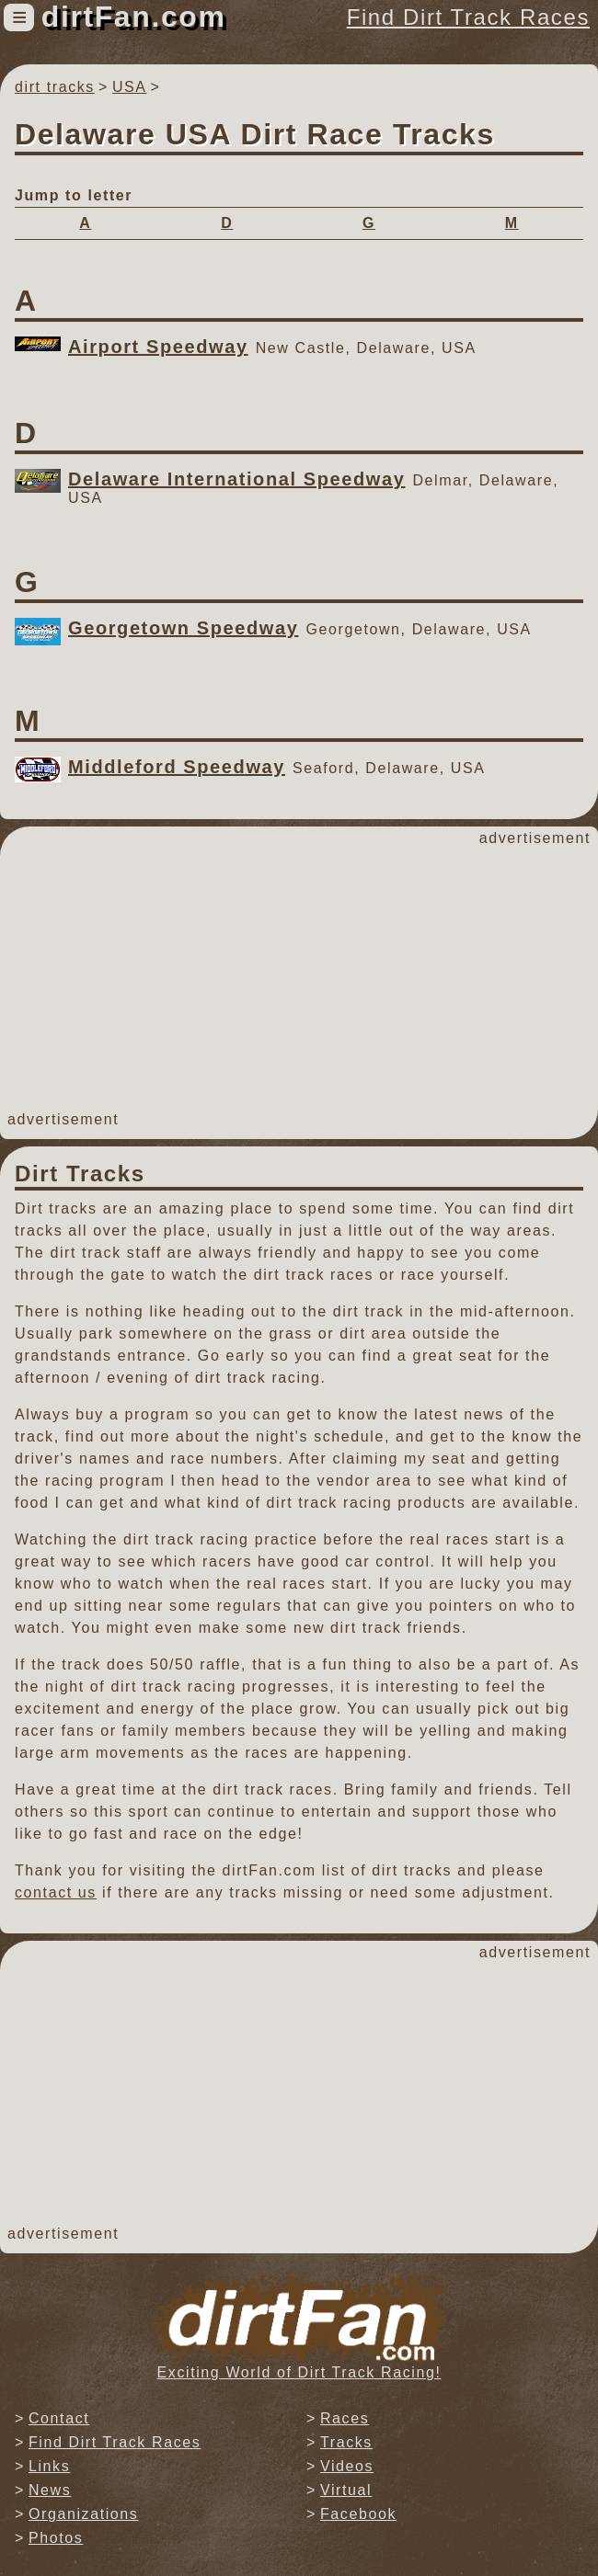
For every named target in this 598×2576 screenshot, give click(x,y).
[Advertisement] (299, 979)
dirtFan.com (133, 16)
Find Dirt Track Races (468, 17)
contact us (56, 1892)
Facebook (358, 2514)
